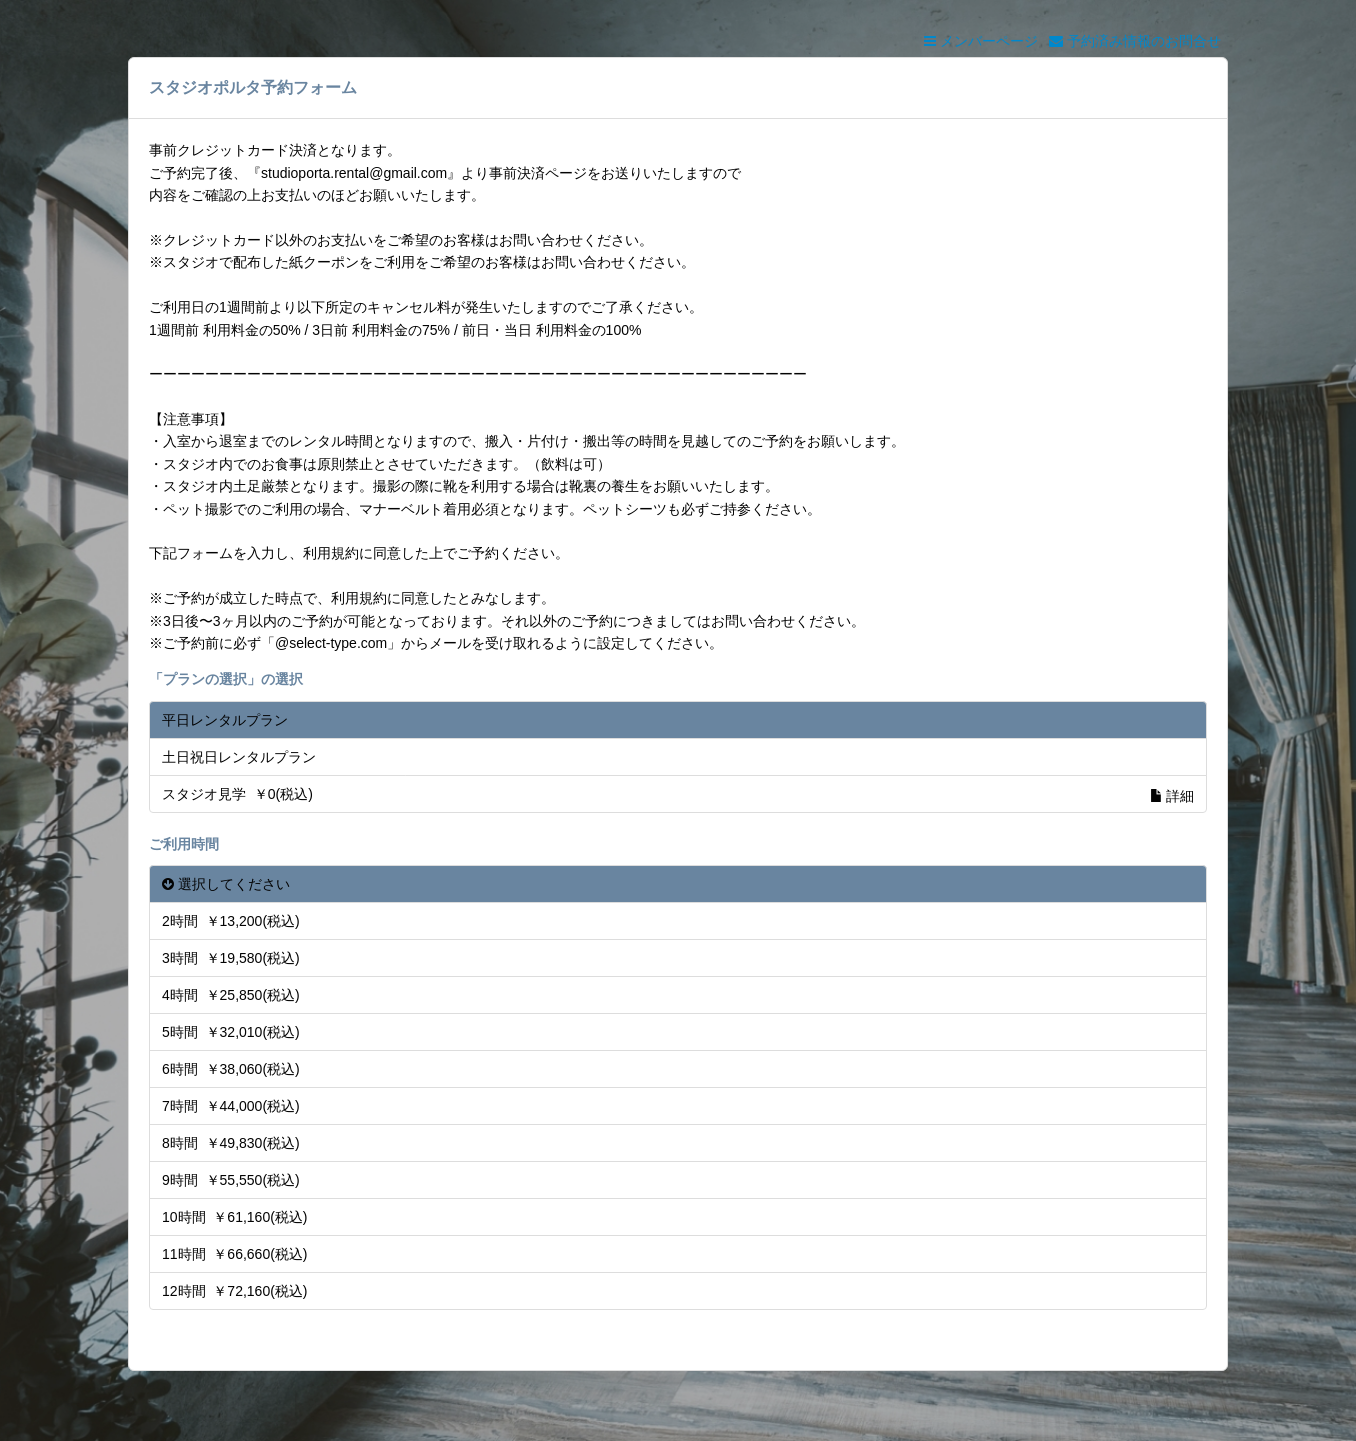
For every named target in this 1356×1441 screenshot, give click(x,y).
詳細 (1172, 796)
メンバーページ (981, 41)
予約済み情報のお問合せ (1135, 41)
